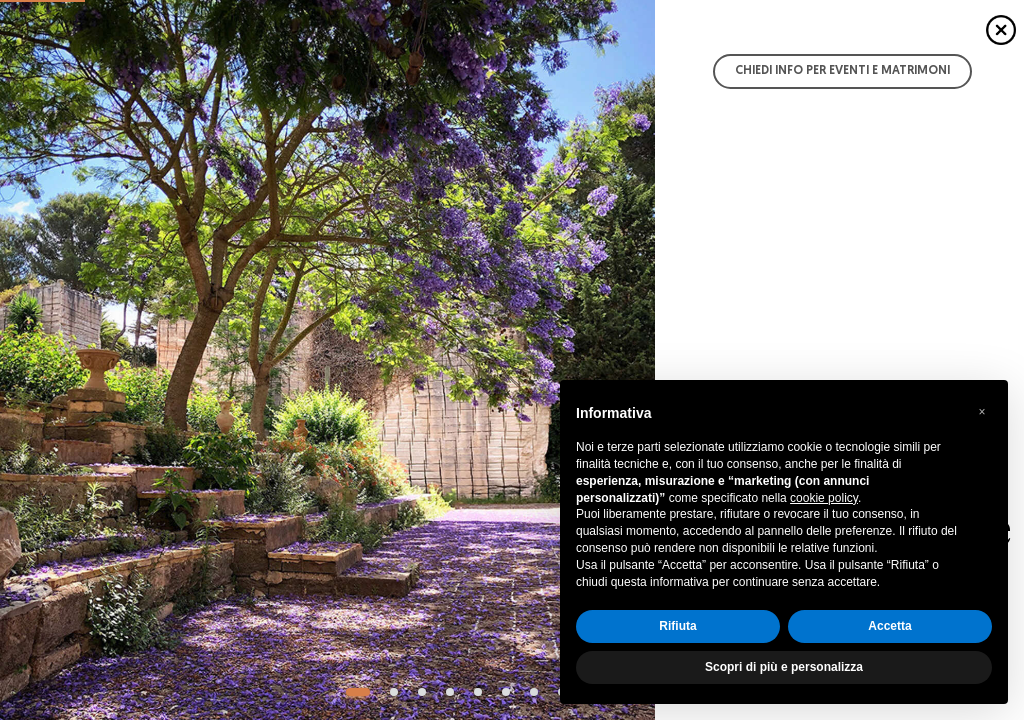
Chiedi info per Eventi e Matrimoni (842, 71)
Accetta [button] (889, 626)
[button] (982, 412)
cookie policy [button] (824, 498)
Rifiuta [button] (677, 626)
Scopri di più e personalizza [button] (784, 667)
